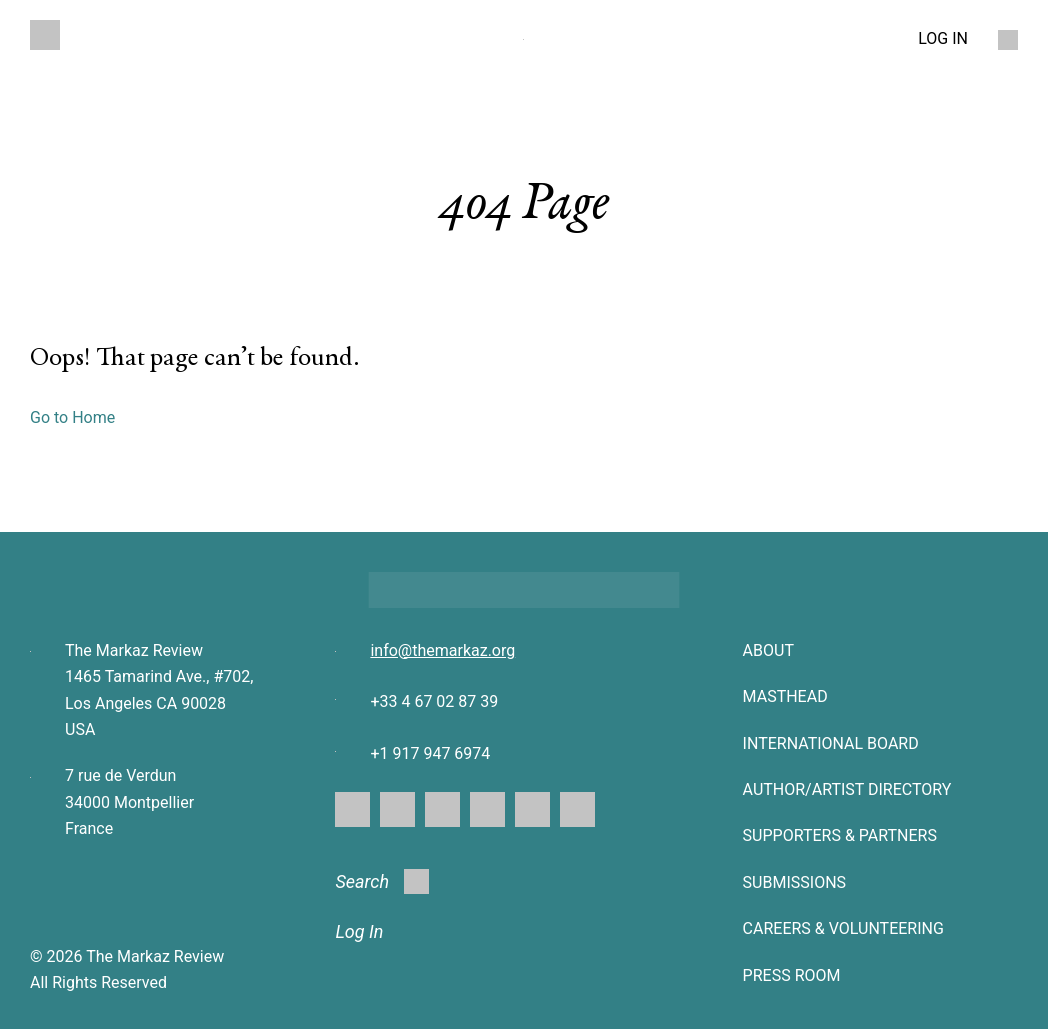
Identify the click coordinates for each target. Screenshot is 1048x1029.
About (768, 650)
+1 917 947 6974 (430, 753)
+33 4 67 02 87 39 (434, 701)
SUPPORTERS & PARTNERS (840, 835)
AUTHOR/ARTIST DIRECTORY (847, 789)
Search (382, 881)
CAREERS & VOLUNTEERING (843, 928)
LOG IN (943, 38)
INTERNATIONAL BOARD (831, 743)
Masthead (785, 696)
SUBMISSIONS (794, 882)
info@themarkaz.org (442, 650)
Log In (359, 931)
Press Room (792, 975)
